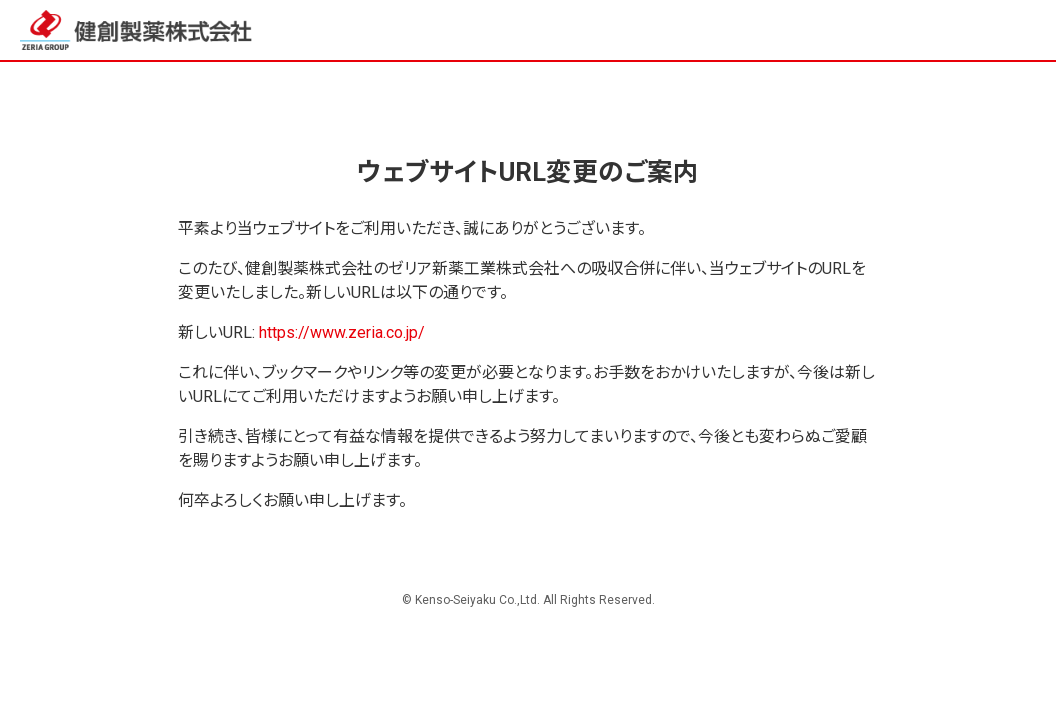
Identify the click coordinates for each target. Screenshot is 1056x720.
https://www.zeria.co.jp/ (342, 332)
